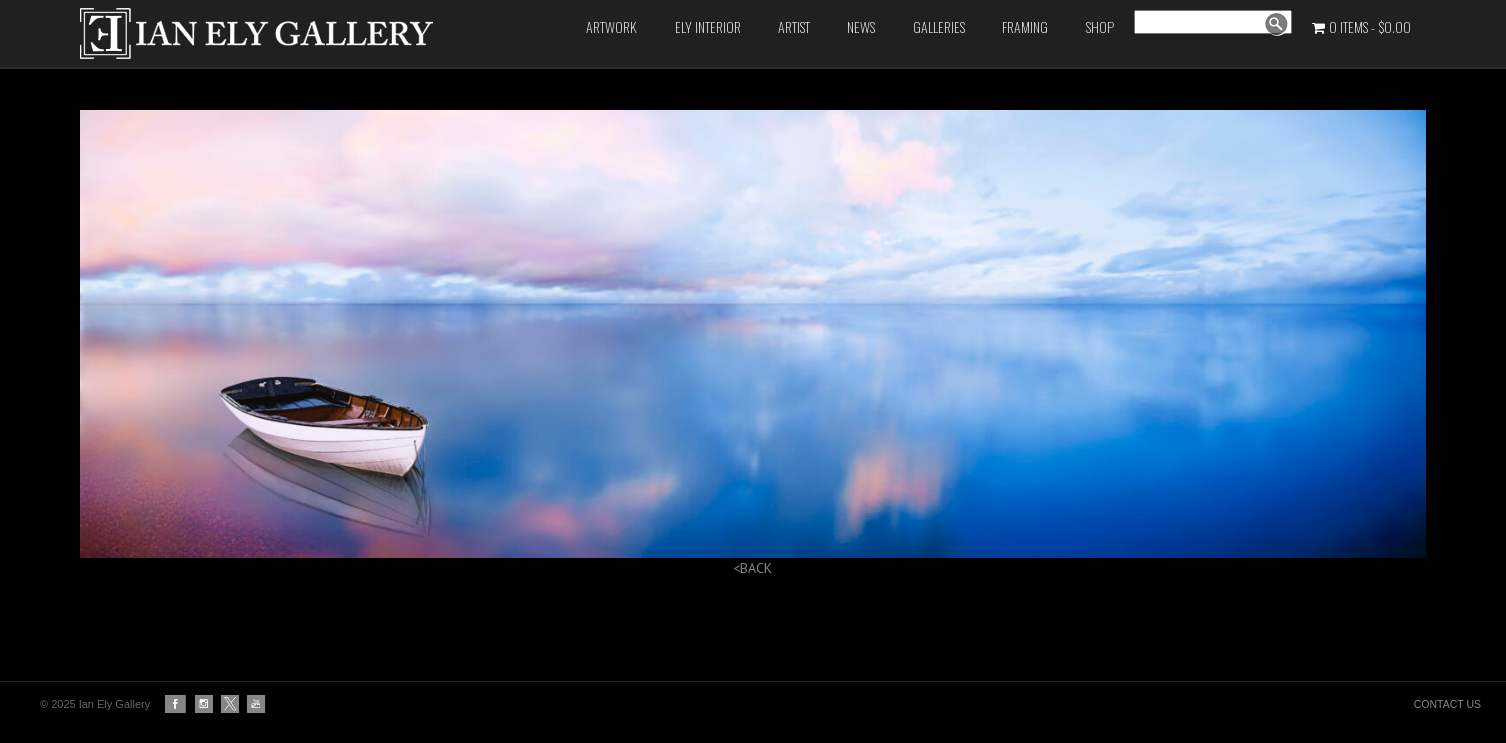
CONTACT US (1447, 704)
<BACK (752, 568)
